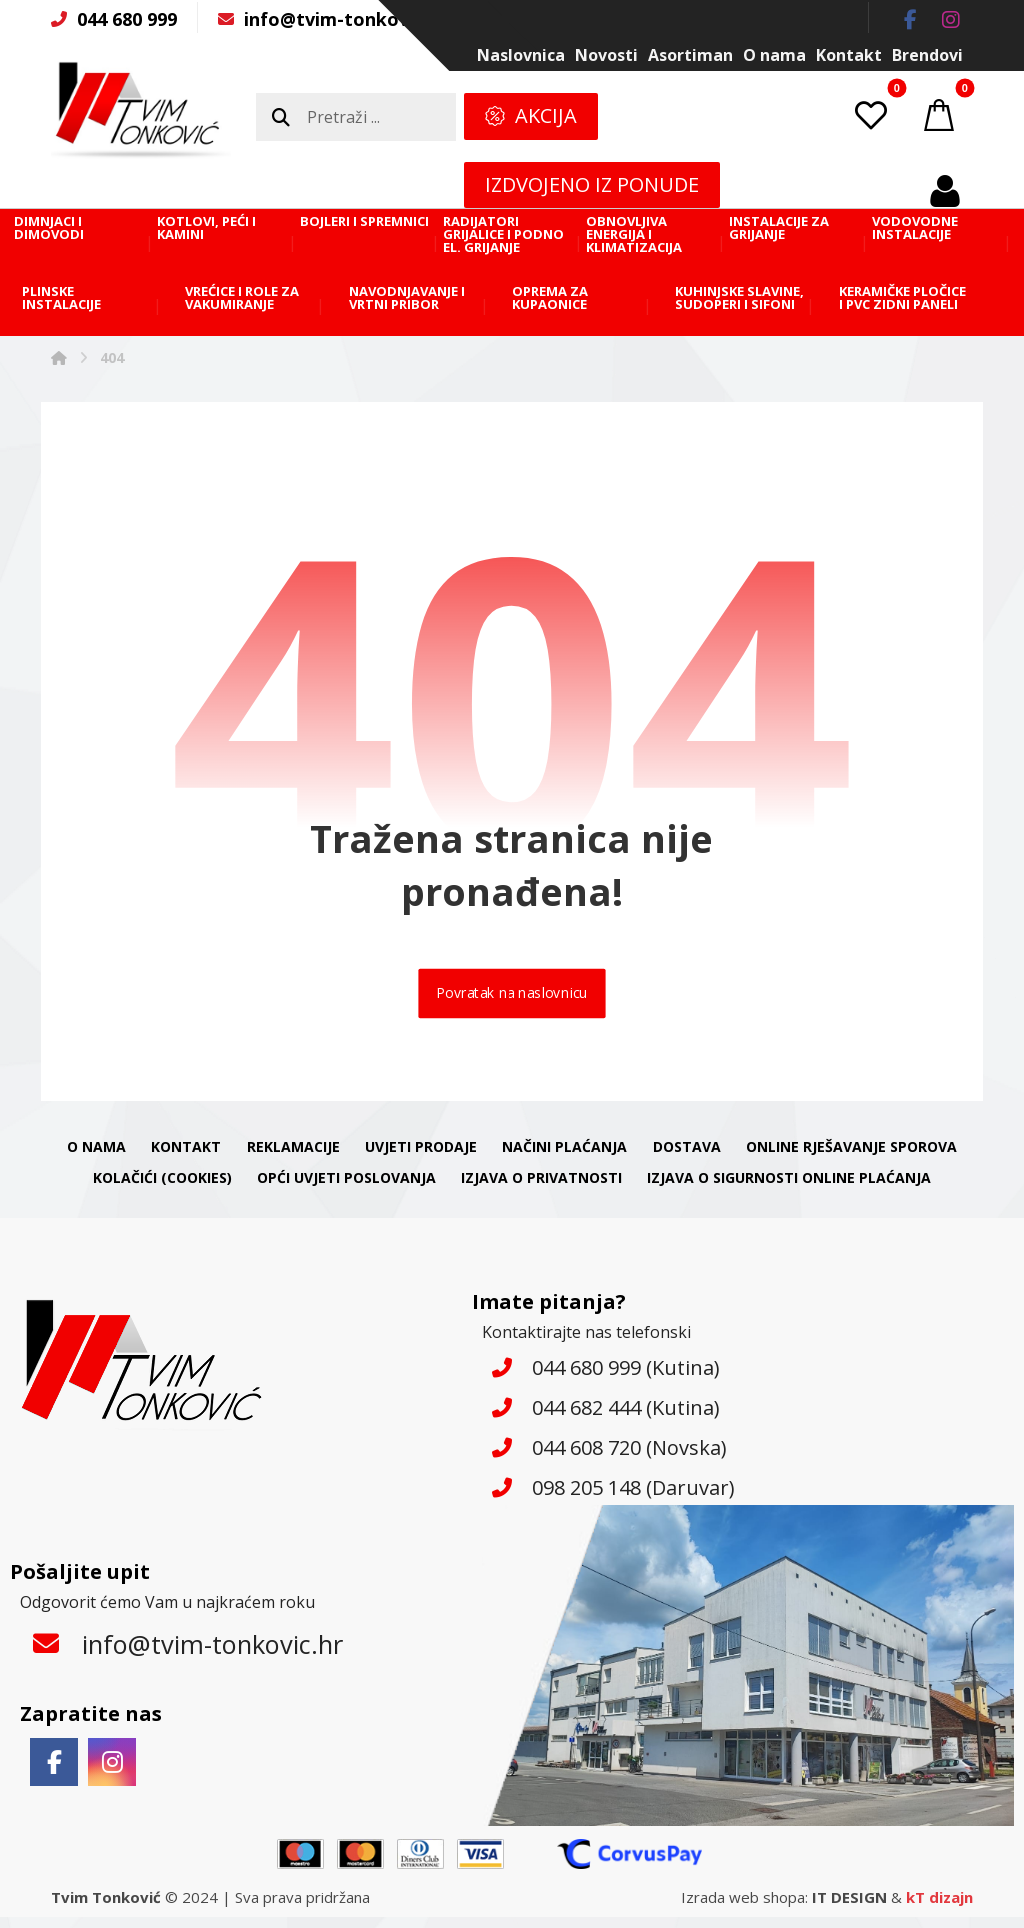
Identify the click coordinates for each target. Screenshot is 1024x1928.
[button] (911, 20)
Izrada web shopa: (744, 1908)
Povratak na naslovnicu (512, 1001)
